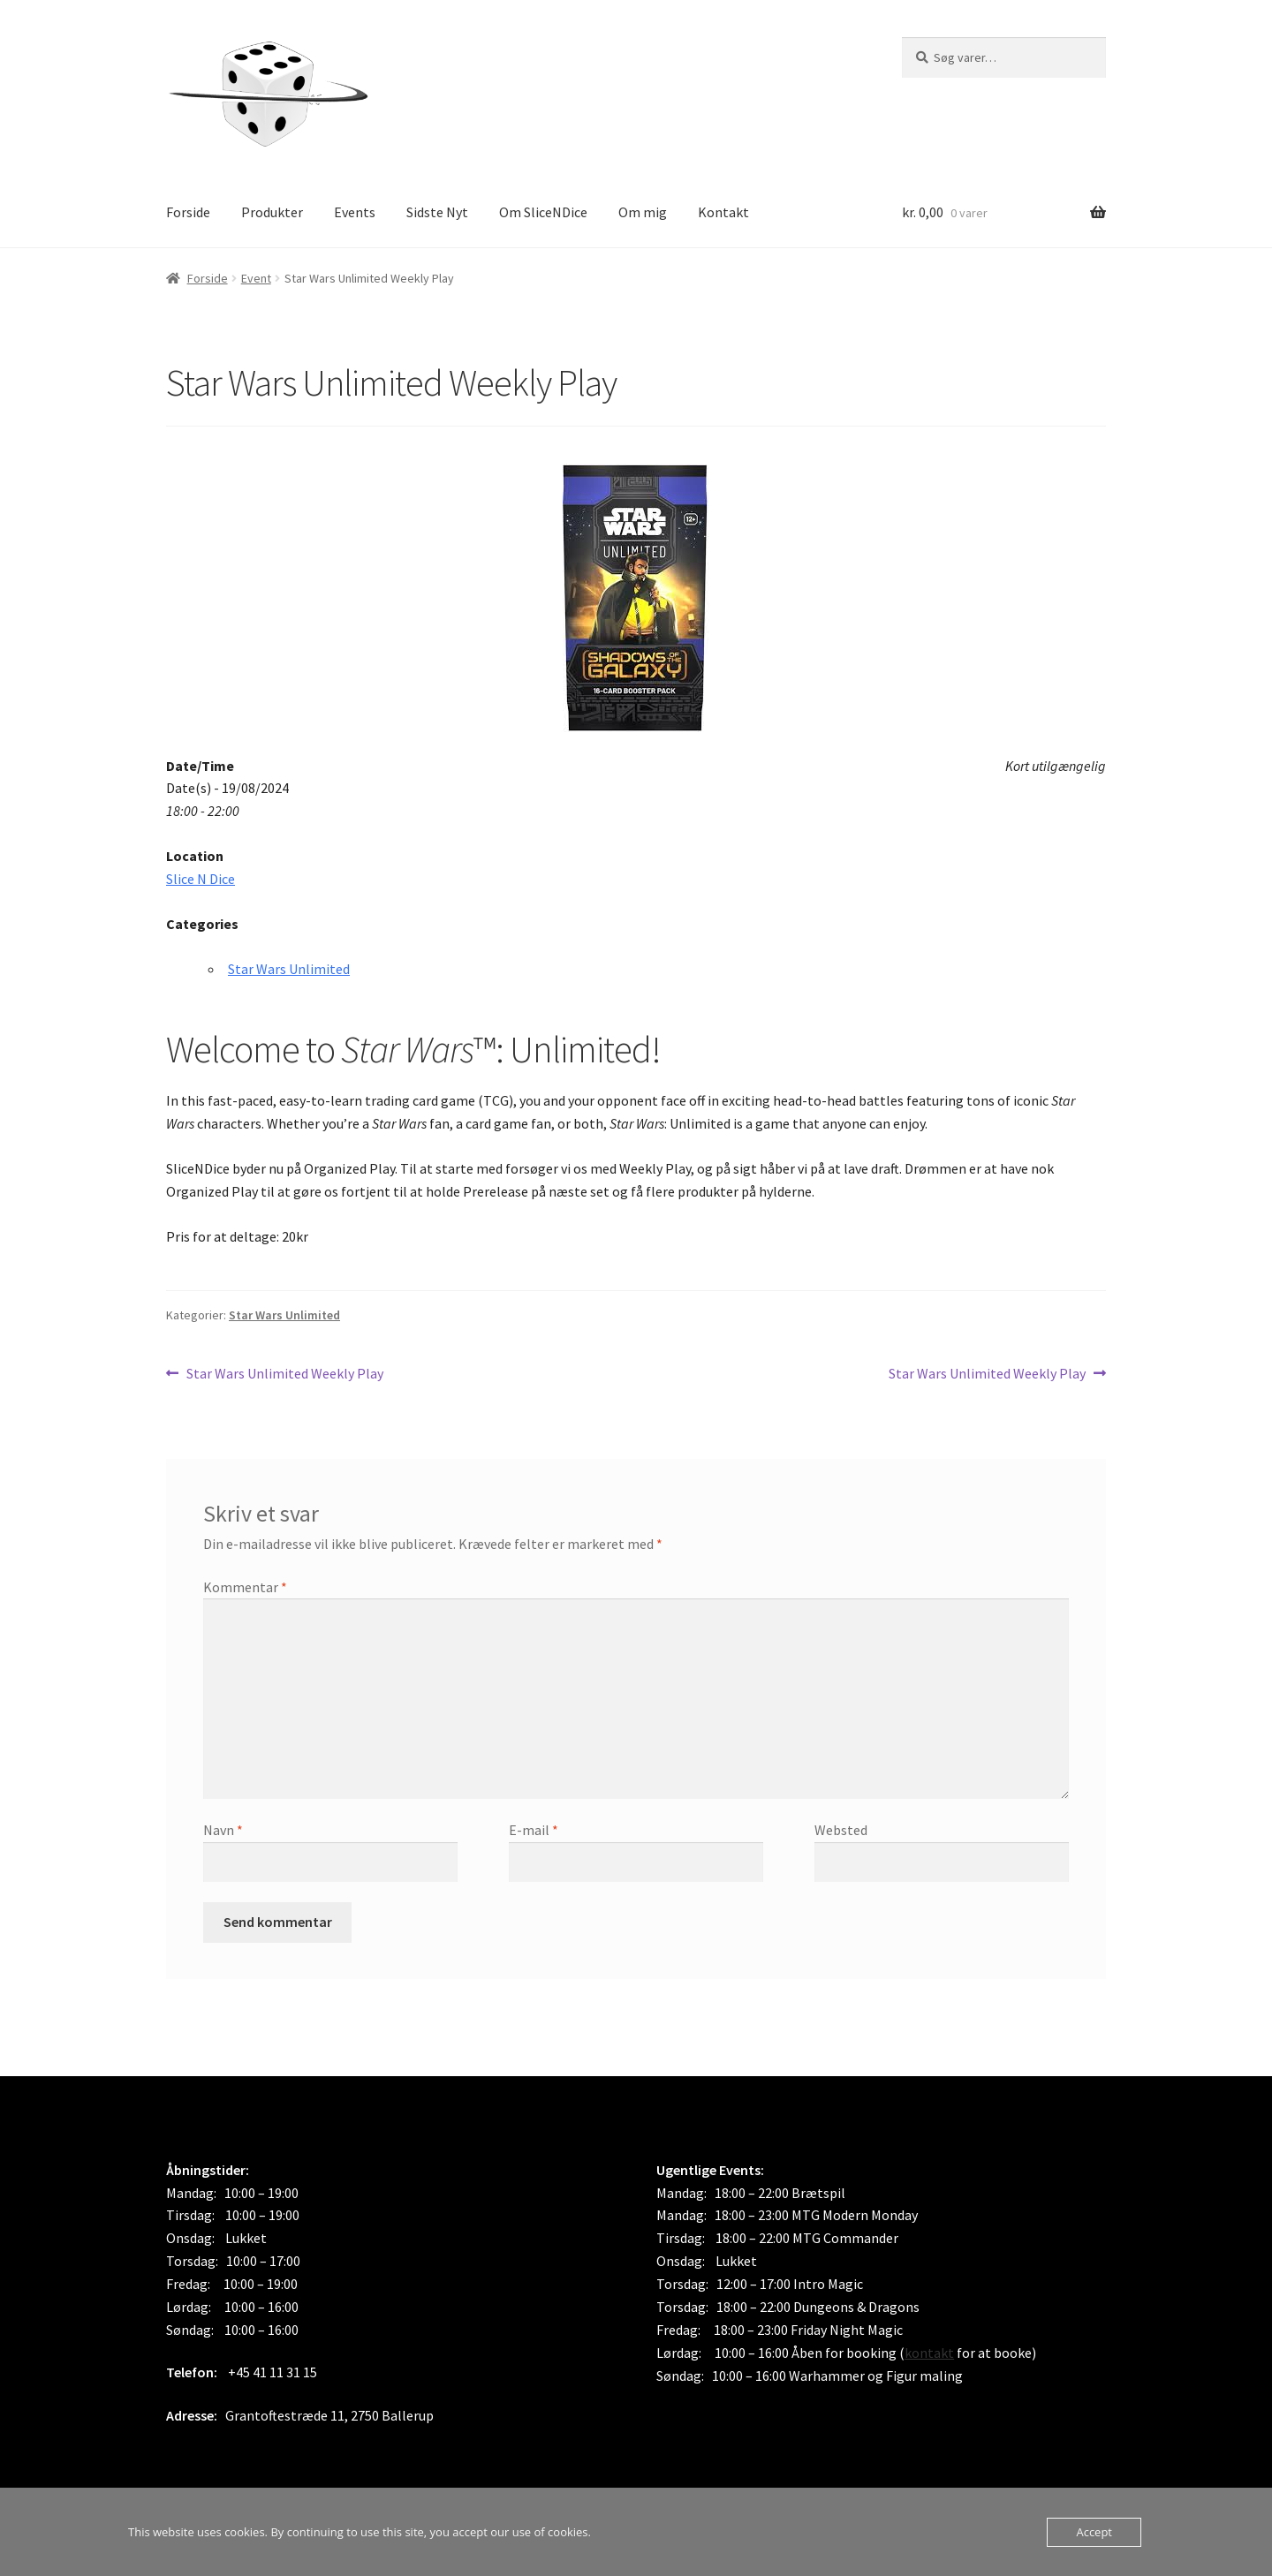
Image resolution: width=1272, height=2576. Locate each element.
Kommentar (245, 1587)
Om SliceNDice (543, 212)
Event (256, 278)
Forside (188, 212)
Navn (223, 1830)
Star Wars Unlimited (289, 969)
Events (354, 212)
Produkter (272, 212)
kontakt (929, 2352)
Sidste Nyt (437, 212)
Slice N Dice (200, 879)
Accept (1094, 2532)
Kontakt (723, 212)
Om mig (642, 212)
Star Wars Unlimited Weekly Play (284, 1374)
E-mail (533, 1830)
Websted (840, 1830)
